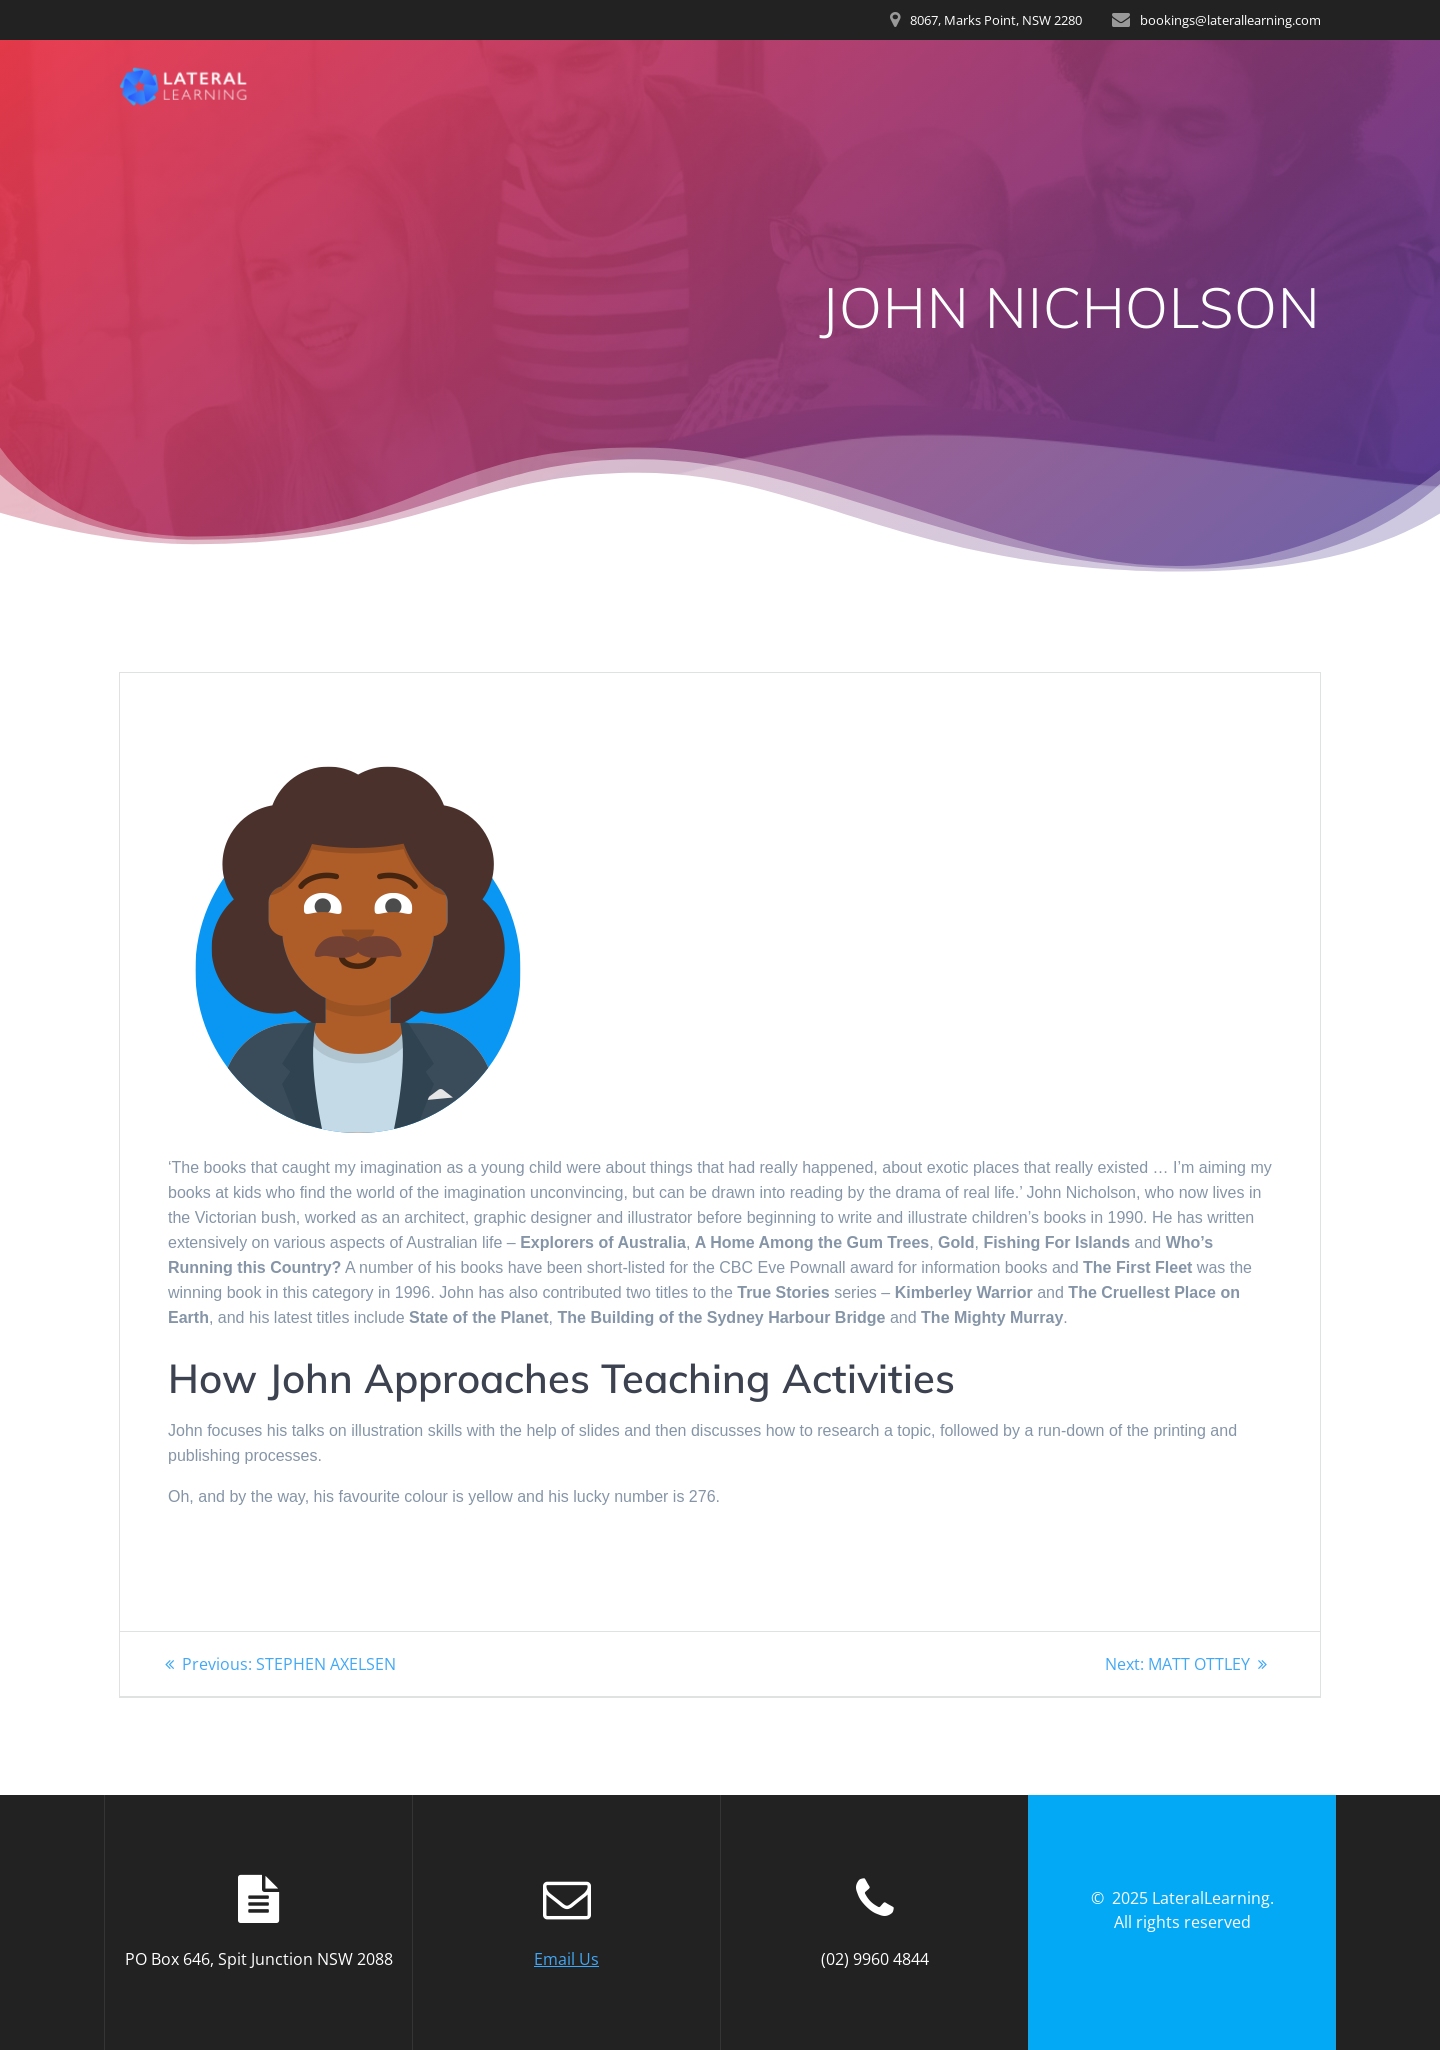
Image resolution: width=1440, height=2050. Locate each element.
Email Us (566, 1959)
